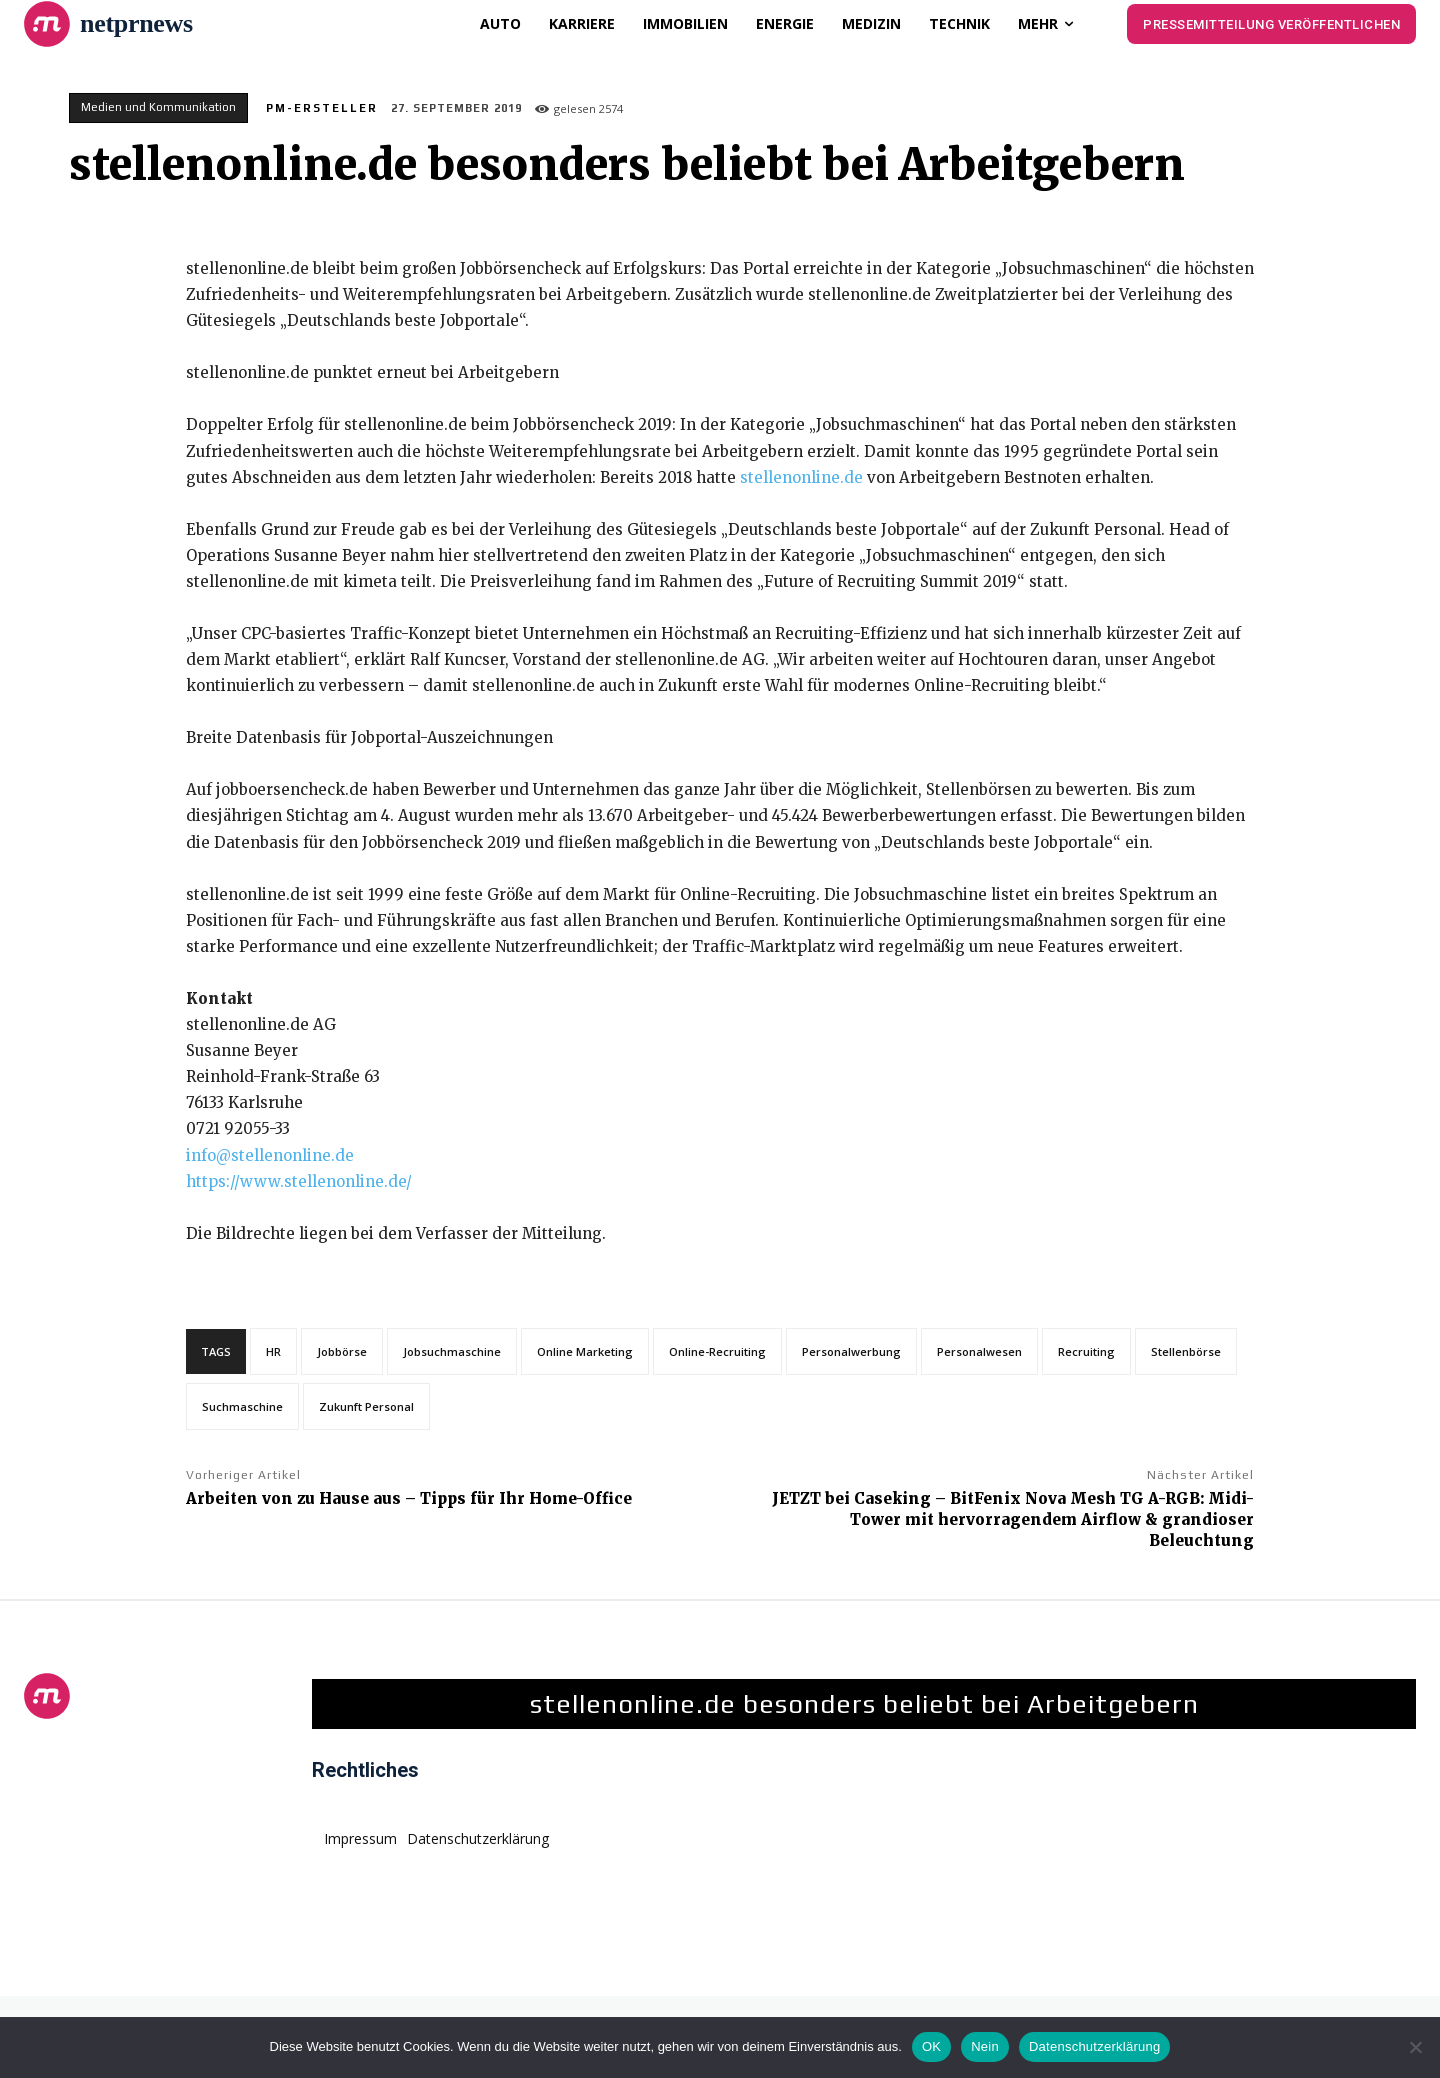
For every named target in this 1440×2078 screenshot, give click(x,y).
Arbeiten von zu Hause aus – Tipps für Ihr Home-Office (409, 1498)
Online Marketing (585, 1351)
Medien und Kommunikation (158, 108)
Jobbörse (342, 1351)
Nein (985, 2046)
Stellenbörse (1186, 1351)
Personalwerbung (851, 1351)
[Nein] (1415, 2047)
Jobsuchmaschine (452, 1351)
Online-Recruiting (717, 1351)
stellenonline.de (801, 477)
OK (931, 2046)
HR (273, 1351)
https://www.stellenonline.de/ (299, 1181)
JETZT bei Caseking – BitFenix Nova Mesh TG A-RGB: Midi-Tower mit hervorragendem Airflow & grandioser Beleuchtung (1013, 1519)
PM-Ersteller (322, 108)
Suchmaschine (242, 1406)
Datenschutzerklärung (1094, 2046)
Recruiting (1086, 1351)
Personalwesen (979, 1351)
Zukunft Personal (366, 1406)
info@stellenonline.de (270, 1155)
